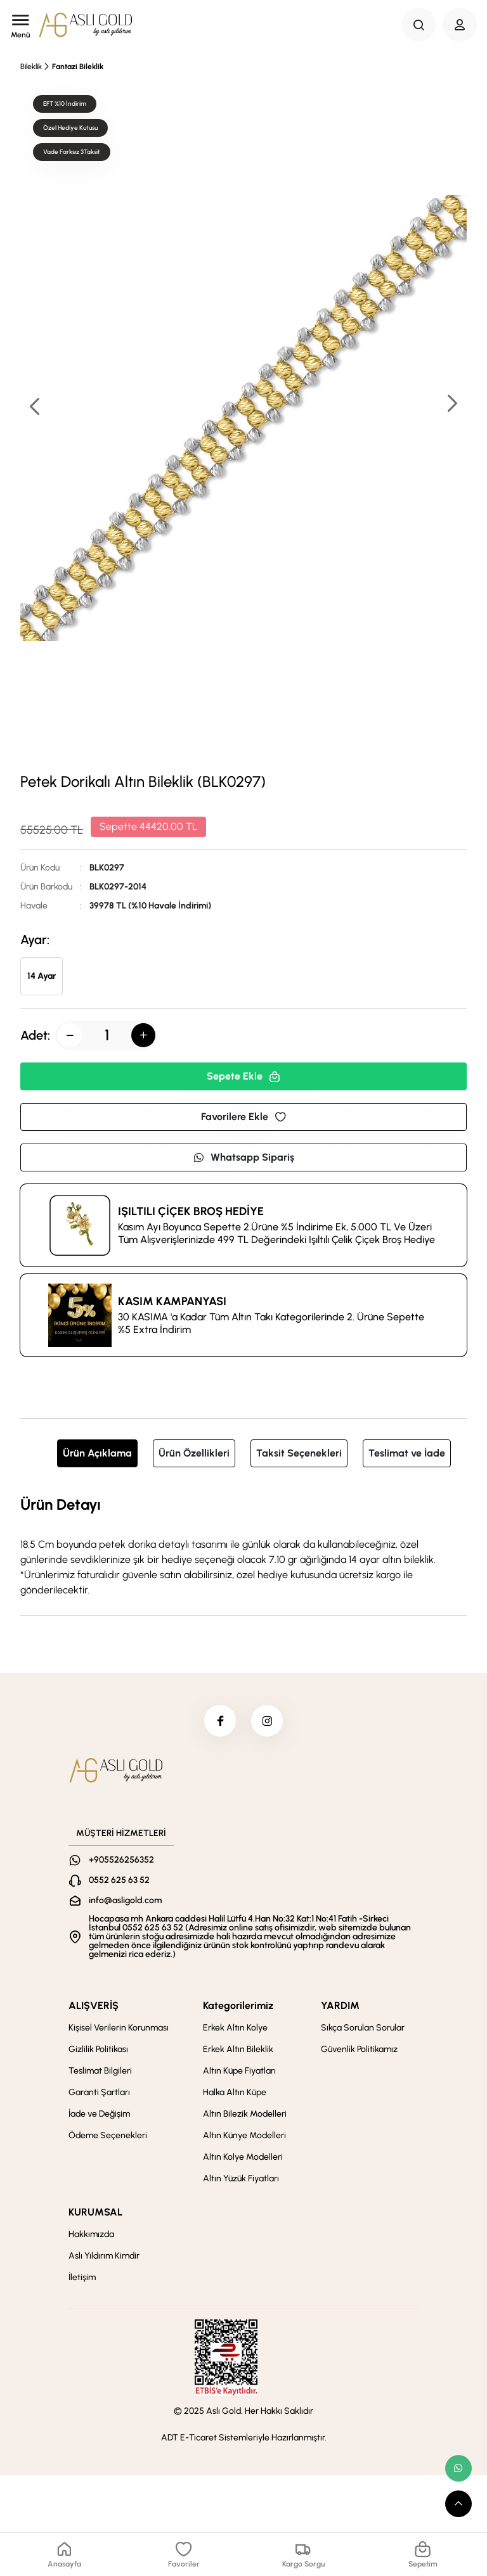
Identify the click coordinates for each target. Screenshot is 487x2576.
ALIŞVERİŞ (93, 2005)
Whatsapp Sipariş (243, 1157)
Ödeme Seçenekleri (107, 2135)
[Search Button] (418, 25)
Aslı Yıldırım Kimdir (104, 2255)
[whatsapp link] (458, 2468)
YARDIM (340, 2005)
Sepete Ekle (243, 1076)
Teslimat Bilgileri (100, 2070)
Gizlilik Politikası (98, 2049)
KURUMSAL (95, 2212)
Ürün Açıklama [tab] (97, 1453)
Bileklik (31, 66)
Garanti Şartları (99, 2092)
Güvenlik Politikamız (359, 2049)
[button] (451, 404)
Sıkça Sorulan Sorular (363, 2027)
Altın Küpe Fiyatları (239, 2070)
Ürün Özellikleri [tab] (194, 1453)
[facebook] (220, 1721)
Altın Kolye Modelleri (243, 2157)
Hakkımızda (91, 2234)
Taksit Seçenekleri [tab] (299, 1453)
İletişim (82, 2277)
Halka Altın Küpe (234, 2092)
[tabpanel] (243, 1545)
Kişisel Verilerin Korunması (118, 2027)
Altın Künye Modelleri (244, 2135)
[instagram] (267, 1721)
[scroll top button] (458, 2503)
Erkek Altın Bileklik (238, 2049)
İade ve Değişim (99, 2113)
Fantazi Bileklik (77, 66)
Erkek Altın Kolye (235, 2027)
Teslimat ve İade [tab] (406, 1453)
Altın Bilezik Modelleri (245, 2113)
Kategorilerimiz (238, 2005)
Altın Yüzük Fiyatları (241, 2178)
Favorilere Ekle (243, 1117)
